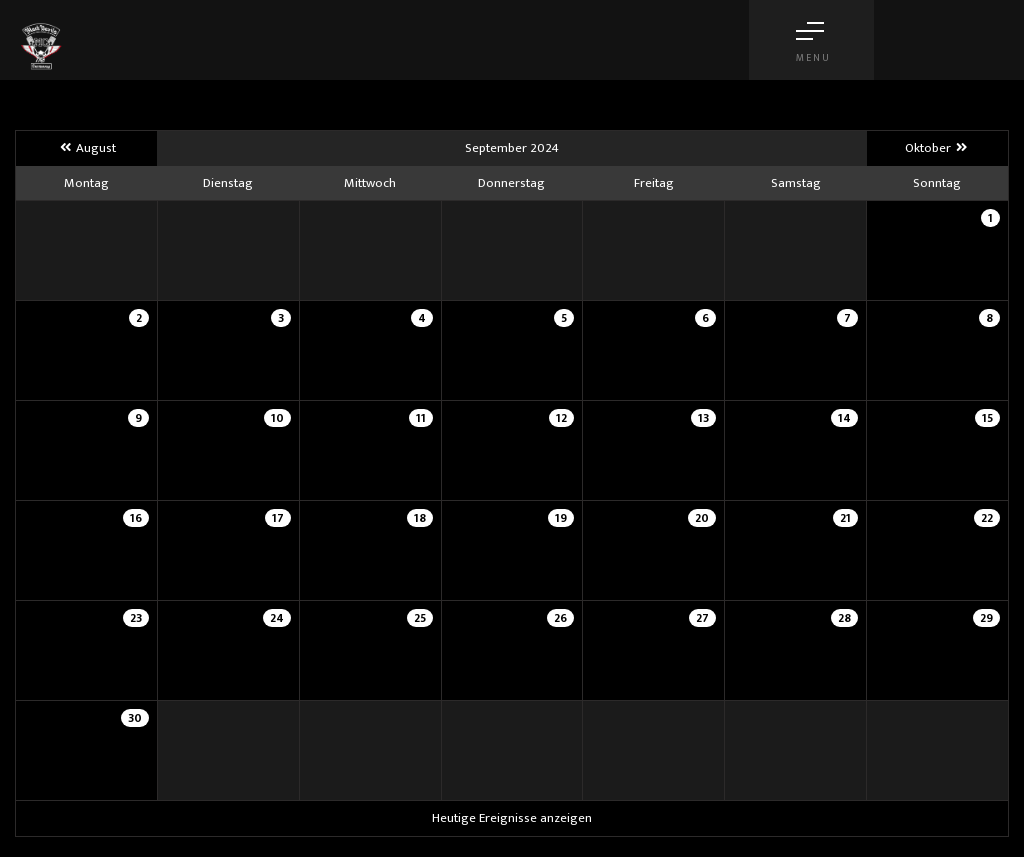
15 (987, 418)
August (86, 148)
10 (277, 418)
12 (561, 418)
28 (844, 618)
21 (845, 518)
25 (420, 618)
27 (702, 618)
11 (421, 418)
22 (987, 518)
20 (702, 518)
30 (135, 718)
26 (560, 618)
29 (986, 618)
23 (136, 618)
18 (420, 518)
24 (277, 618)
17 (278, 518)
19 (561, 518)
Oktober (937, 148)
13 (703, 418)
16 (136, 518)
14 (844, 418)
